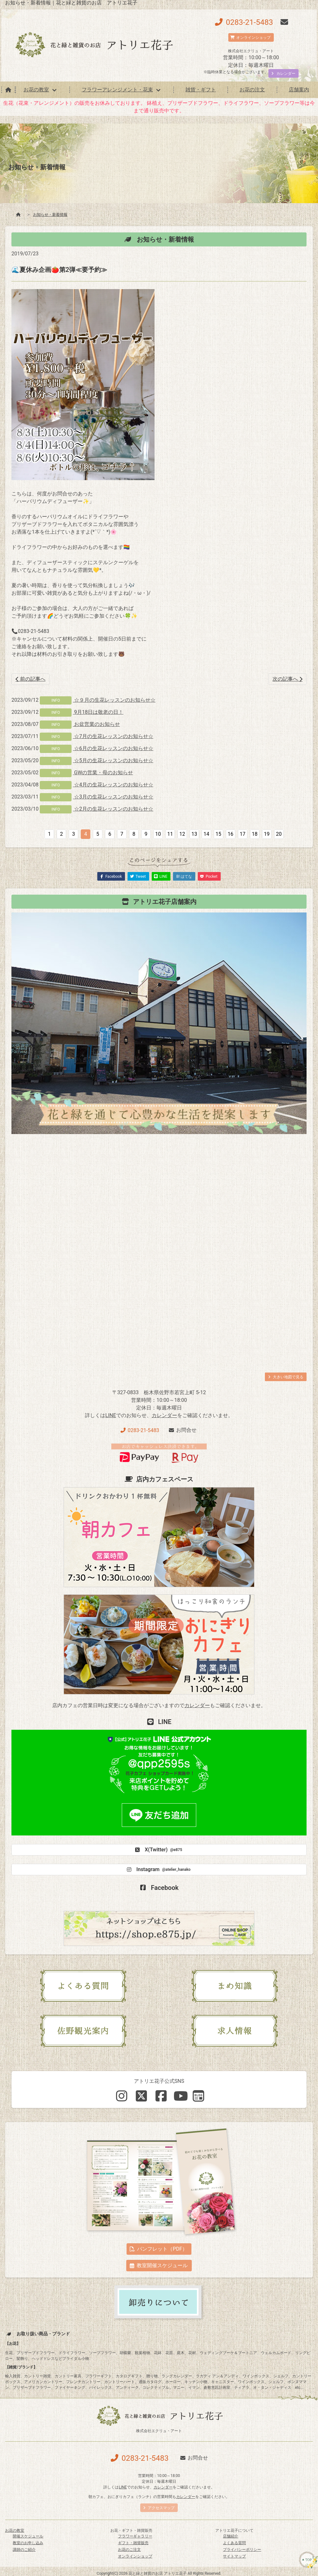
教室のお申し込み (28, 2543)
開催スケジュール (28, 2536)
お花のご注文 (129, 2549)
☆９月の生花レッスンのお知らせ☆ (114, 700)
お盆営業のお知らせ (96, 724)
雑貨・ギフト (200, 90)
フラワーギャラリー (135, 2536)
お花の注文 (252, 90)
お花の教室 (36, 90)
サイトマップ (234, 2556)
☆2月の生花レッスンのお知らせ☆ (113, 809)
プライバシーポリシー (242, 2549)
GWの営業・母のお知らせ (103, 773)
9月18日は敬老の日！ (98, 712)
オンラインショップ (135, 2556)
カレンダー (164, 1415)
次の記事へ (287, 679)
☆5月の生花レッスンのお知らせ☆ (113, 760)
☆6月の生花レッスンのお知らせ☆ (113, 748)
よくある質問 (234, 2543)
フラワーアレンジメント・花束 (117, 90)
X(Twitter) (158, 1850)
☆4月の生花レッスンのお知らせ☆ (113, 785)
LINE (110, 1415)
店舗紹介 (230, 2536)
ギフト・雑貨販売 (133, 2543)
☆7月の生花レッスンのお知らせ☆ (113, 736)
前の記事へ (30, 679)
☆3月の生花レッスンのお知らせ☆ (113, 797)
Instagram (157, 1869)
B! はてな (184, 876)
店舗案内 (299, 90)
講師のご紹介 (24, 2549)
